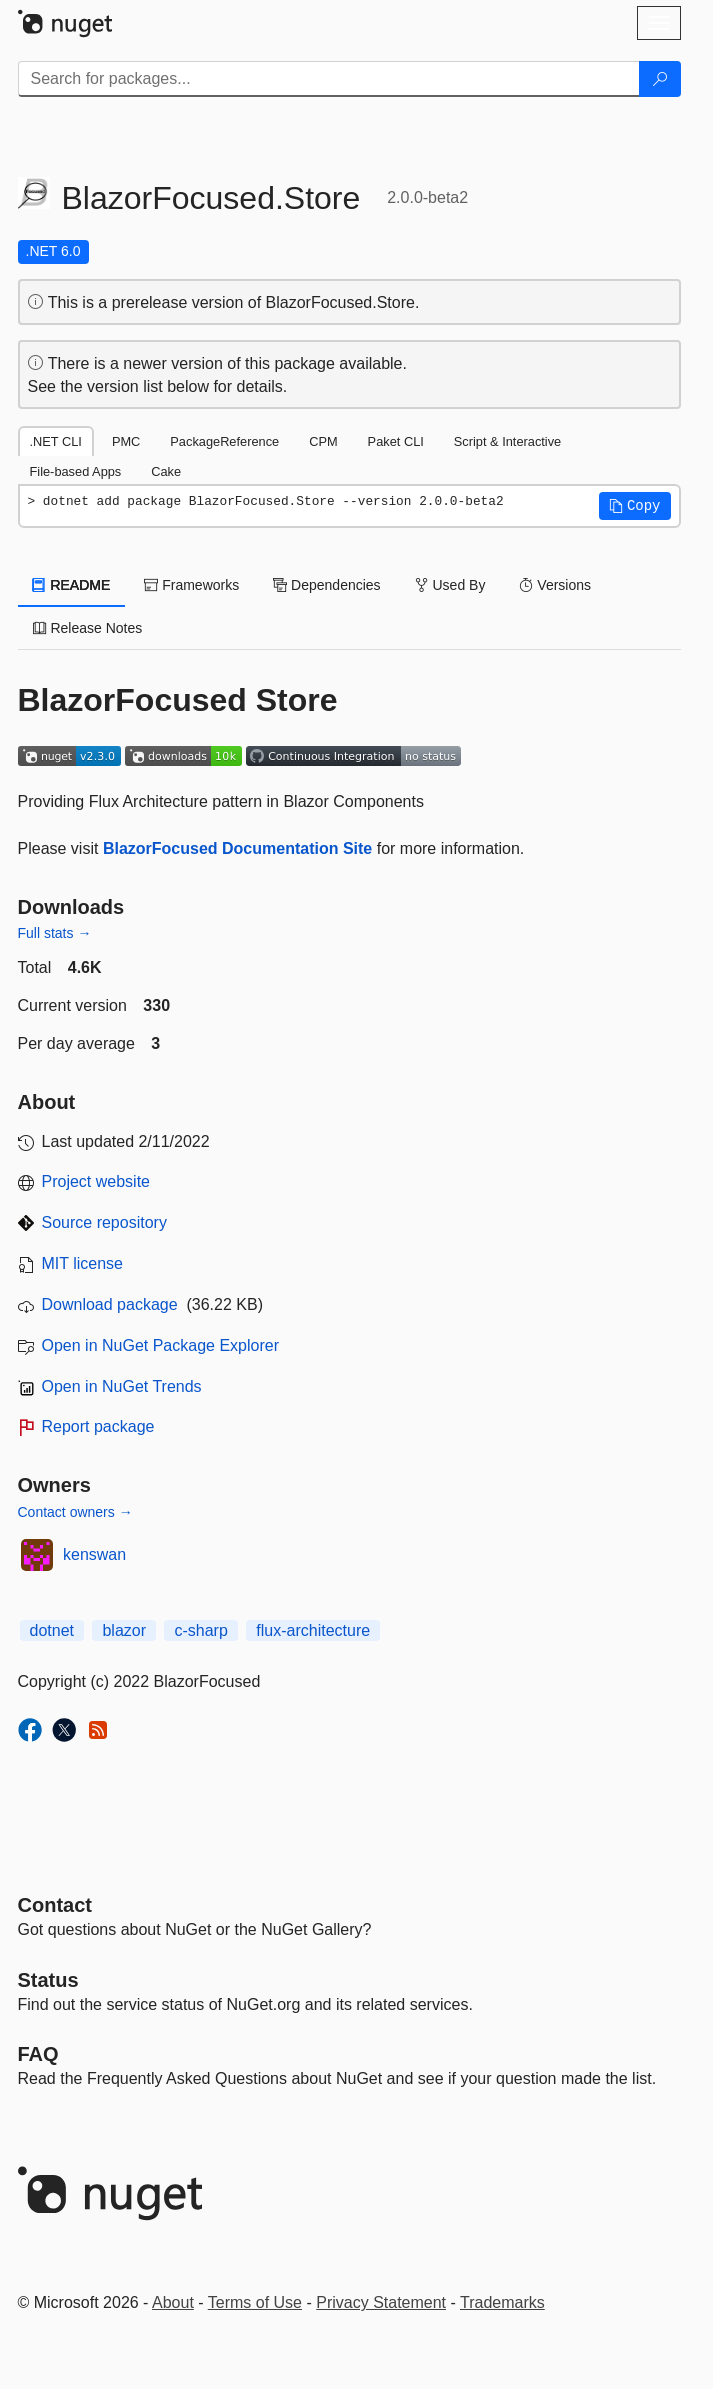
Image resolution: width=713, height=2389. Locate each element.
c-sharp (200, 1630)
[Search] (660, 79)
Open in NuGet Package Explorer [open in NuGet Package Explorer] (160, 1345)
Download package (110, 1304)
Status (48, 1980)
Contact (55, 1905)
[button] (635, 506)
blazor (124, 1630)
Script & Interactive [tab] (507, 441)
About (173, 2302)
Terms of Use (255, 2302)
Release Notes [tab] (88, 628)
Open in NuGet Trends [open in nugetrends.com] (122, 1386)
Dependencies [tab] (326, 585)
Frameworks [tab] (191, 585)
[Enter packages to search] (329, 79)
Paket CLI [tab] (396, 441)
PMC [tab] (126, 441)
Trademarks (502, 2302)
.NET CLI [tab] (56, 441)
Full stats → (55, 933)
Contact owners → (75, 1512)
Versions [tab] (555, 585)
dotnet (52, 1630)
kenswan (94, 1554)
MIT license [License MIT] (83, 1263)
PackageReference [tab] (224, 441)
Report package (98, 1426)
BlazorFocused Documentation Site (237, 848)
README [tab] (72, 585)
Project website (96, 1181)
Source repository (104, 1222)
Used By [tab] (450, 585)
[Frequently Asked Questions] (38, 2054)
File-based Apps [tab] (76, 471)
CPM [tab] (323, 441)
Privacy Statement (381, 2302)
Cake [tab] (166, 471)
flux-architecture (313, 1630)
